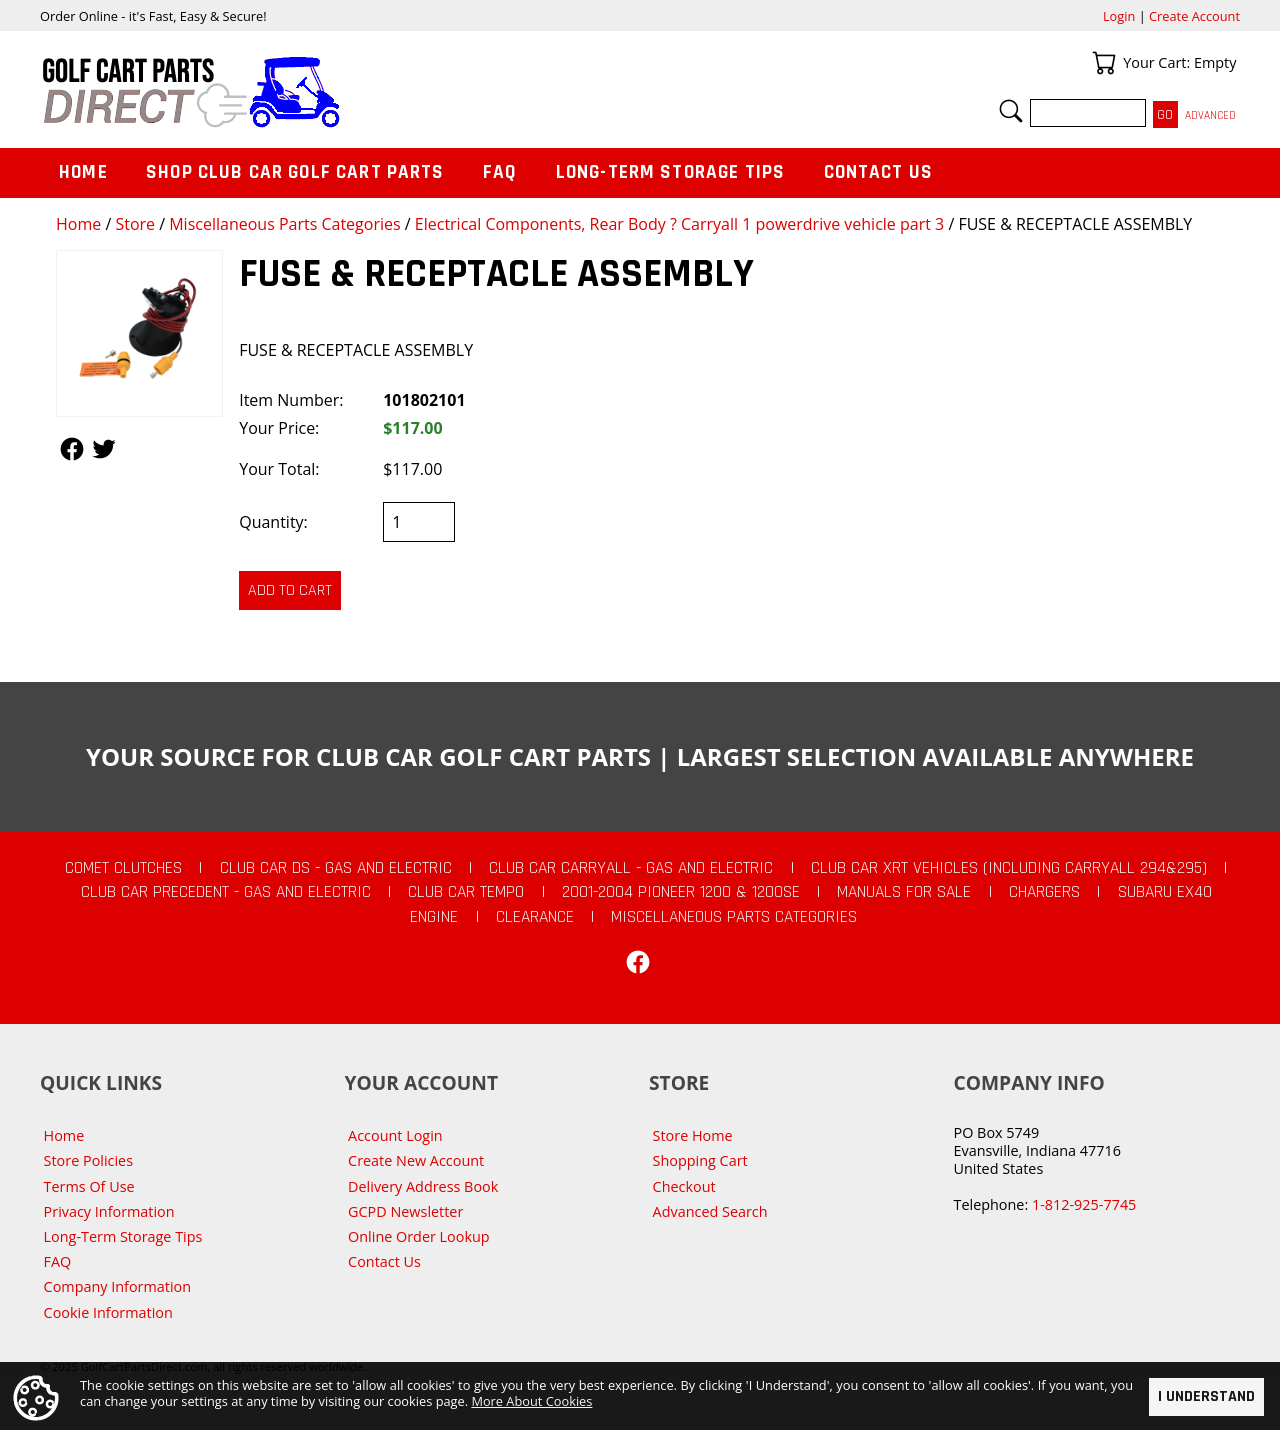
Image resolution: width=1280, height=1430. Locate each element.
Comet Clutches (123, 868)
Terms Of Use (89, 1186)
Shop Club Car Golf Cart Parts (295, 172)
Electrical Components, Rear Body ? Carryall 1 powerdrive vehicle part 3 (679, 224)
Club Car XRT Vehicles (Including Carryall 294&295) (1009, 868)
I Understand (1206, 1396)
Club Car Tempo (466, 892)
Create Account (1194, 16)
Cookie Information (108, 1312)
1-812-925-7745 (1084, 1204)
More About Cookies (531, 1401)
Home (78, 224)
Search (1011, 111)
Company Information (117, 1286)
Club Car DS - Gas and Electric (336, 868)
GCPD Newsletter (405, 1211)
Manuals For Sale (904, 892)
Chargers (1044, 892)
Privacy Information (109, 1211)
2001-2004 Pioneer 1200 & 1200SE (681, 892)
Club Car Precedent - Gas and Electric (226, 892)
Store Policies (88, 1160)
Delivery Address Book (423, 1186)
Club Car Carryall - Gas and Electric (631, 868)
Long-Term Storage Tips (670, 172)
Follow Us (72, 449)
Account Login (395, 1135)
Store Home (693, 1135)
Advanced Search (710, 1211)
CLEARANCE (535, 917)
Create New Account (416, 1160)
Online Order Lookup (419, 1236)
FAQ (500, 172)
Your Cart (1104, 63)
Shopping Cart (700, 1160)
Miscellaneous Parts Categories (284, 224)
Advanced (1210, 115)
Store (135, 224)
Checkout (684, 1186)
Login (1119, 16)
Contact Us (879, 172)
